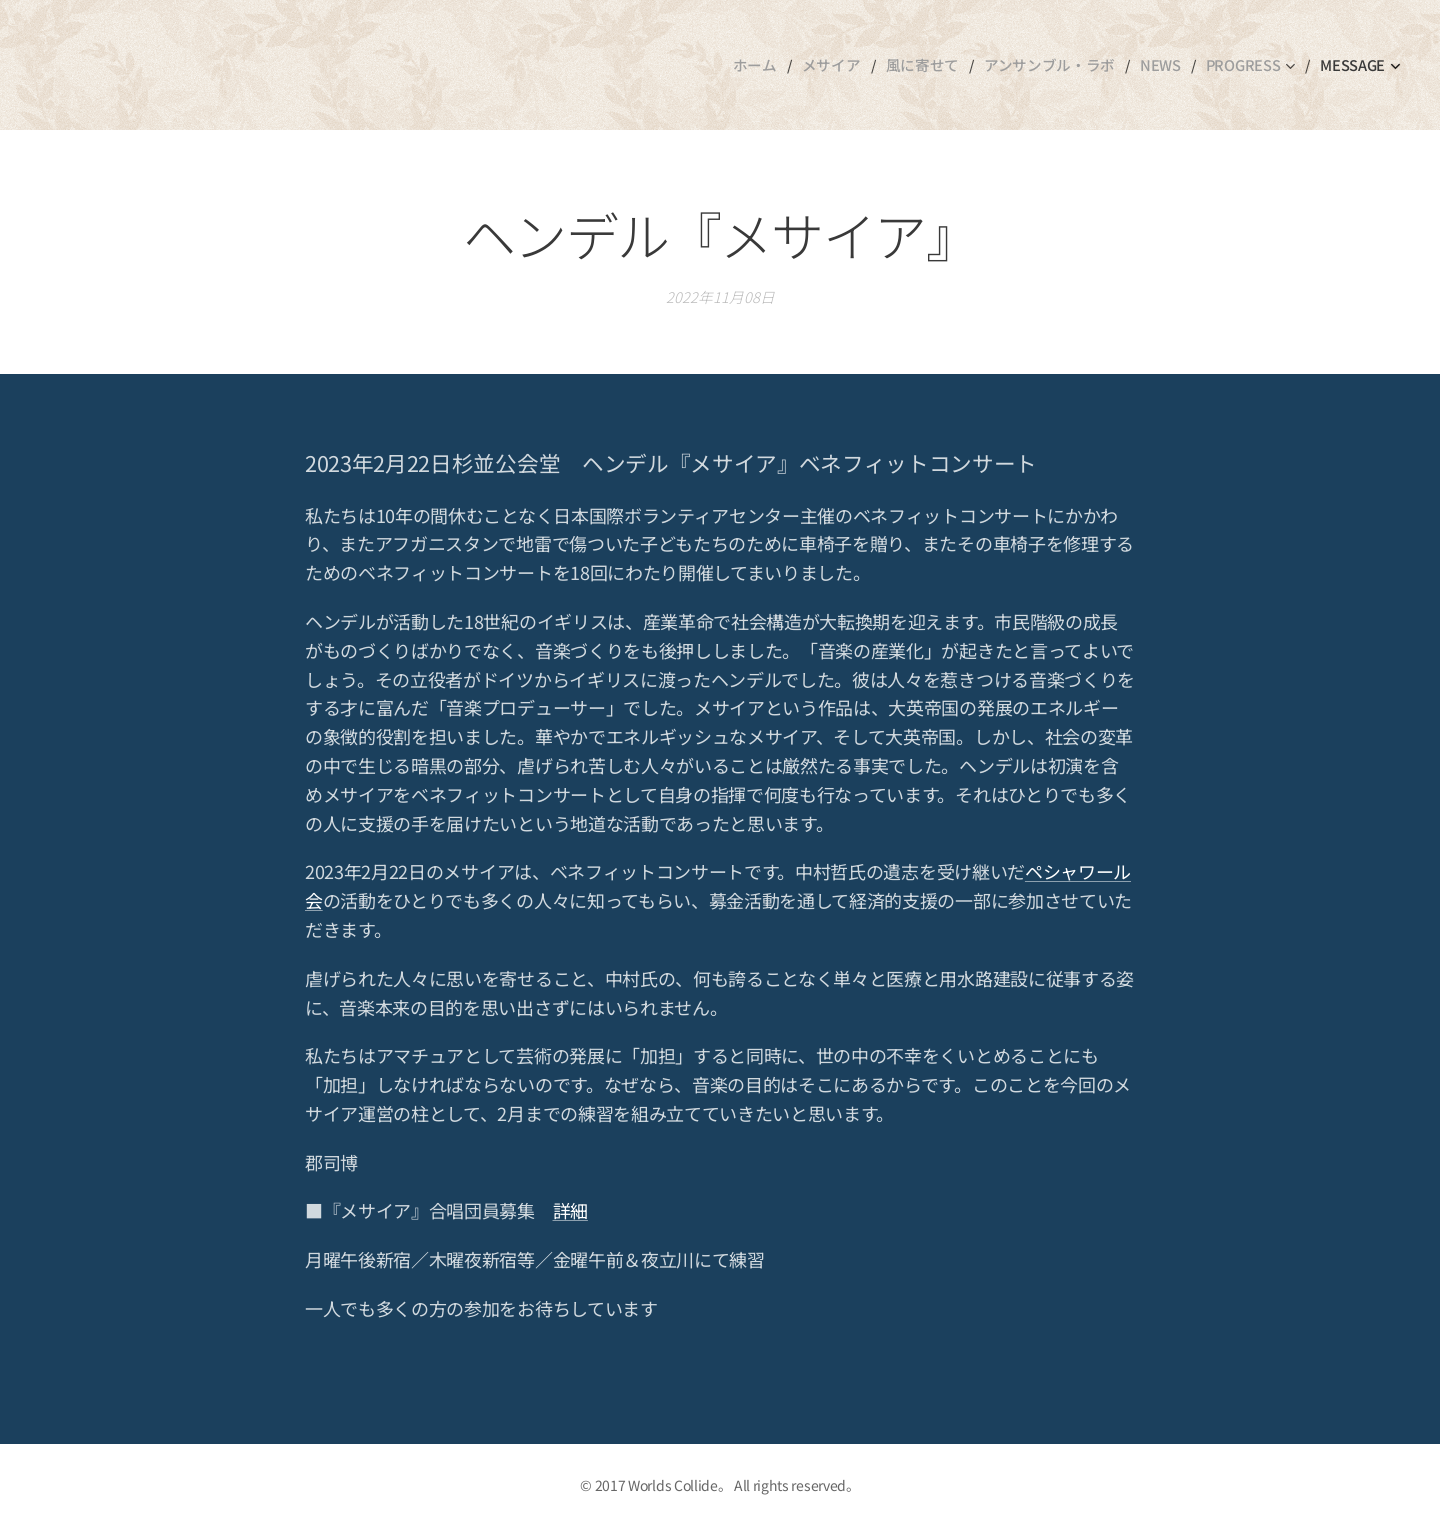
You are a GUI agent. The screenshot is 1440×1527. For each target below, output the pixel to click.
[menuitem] (774, 65)
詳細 (570, 1211)
